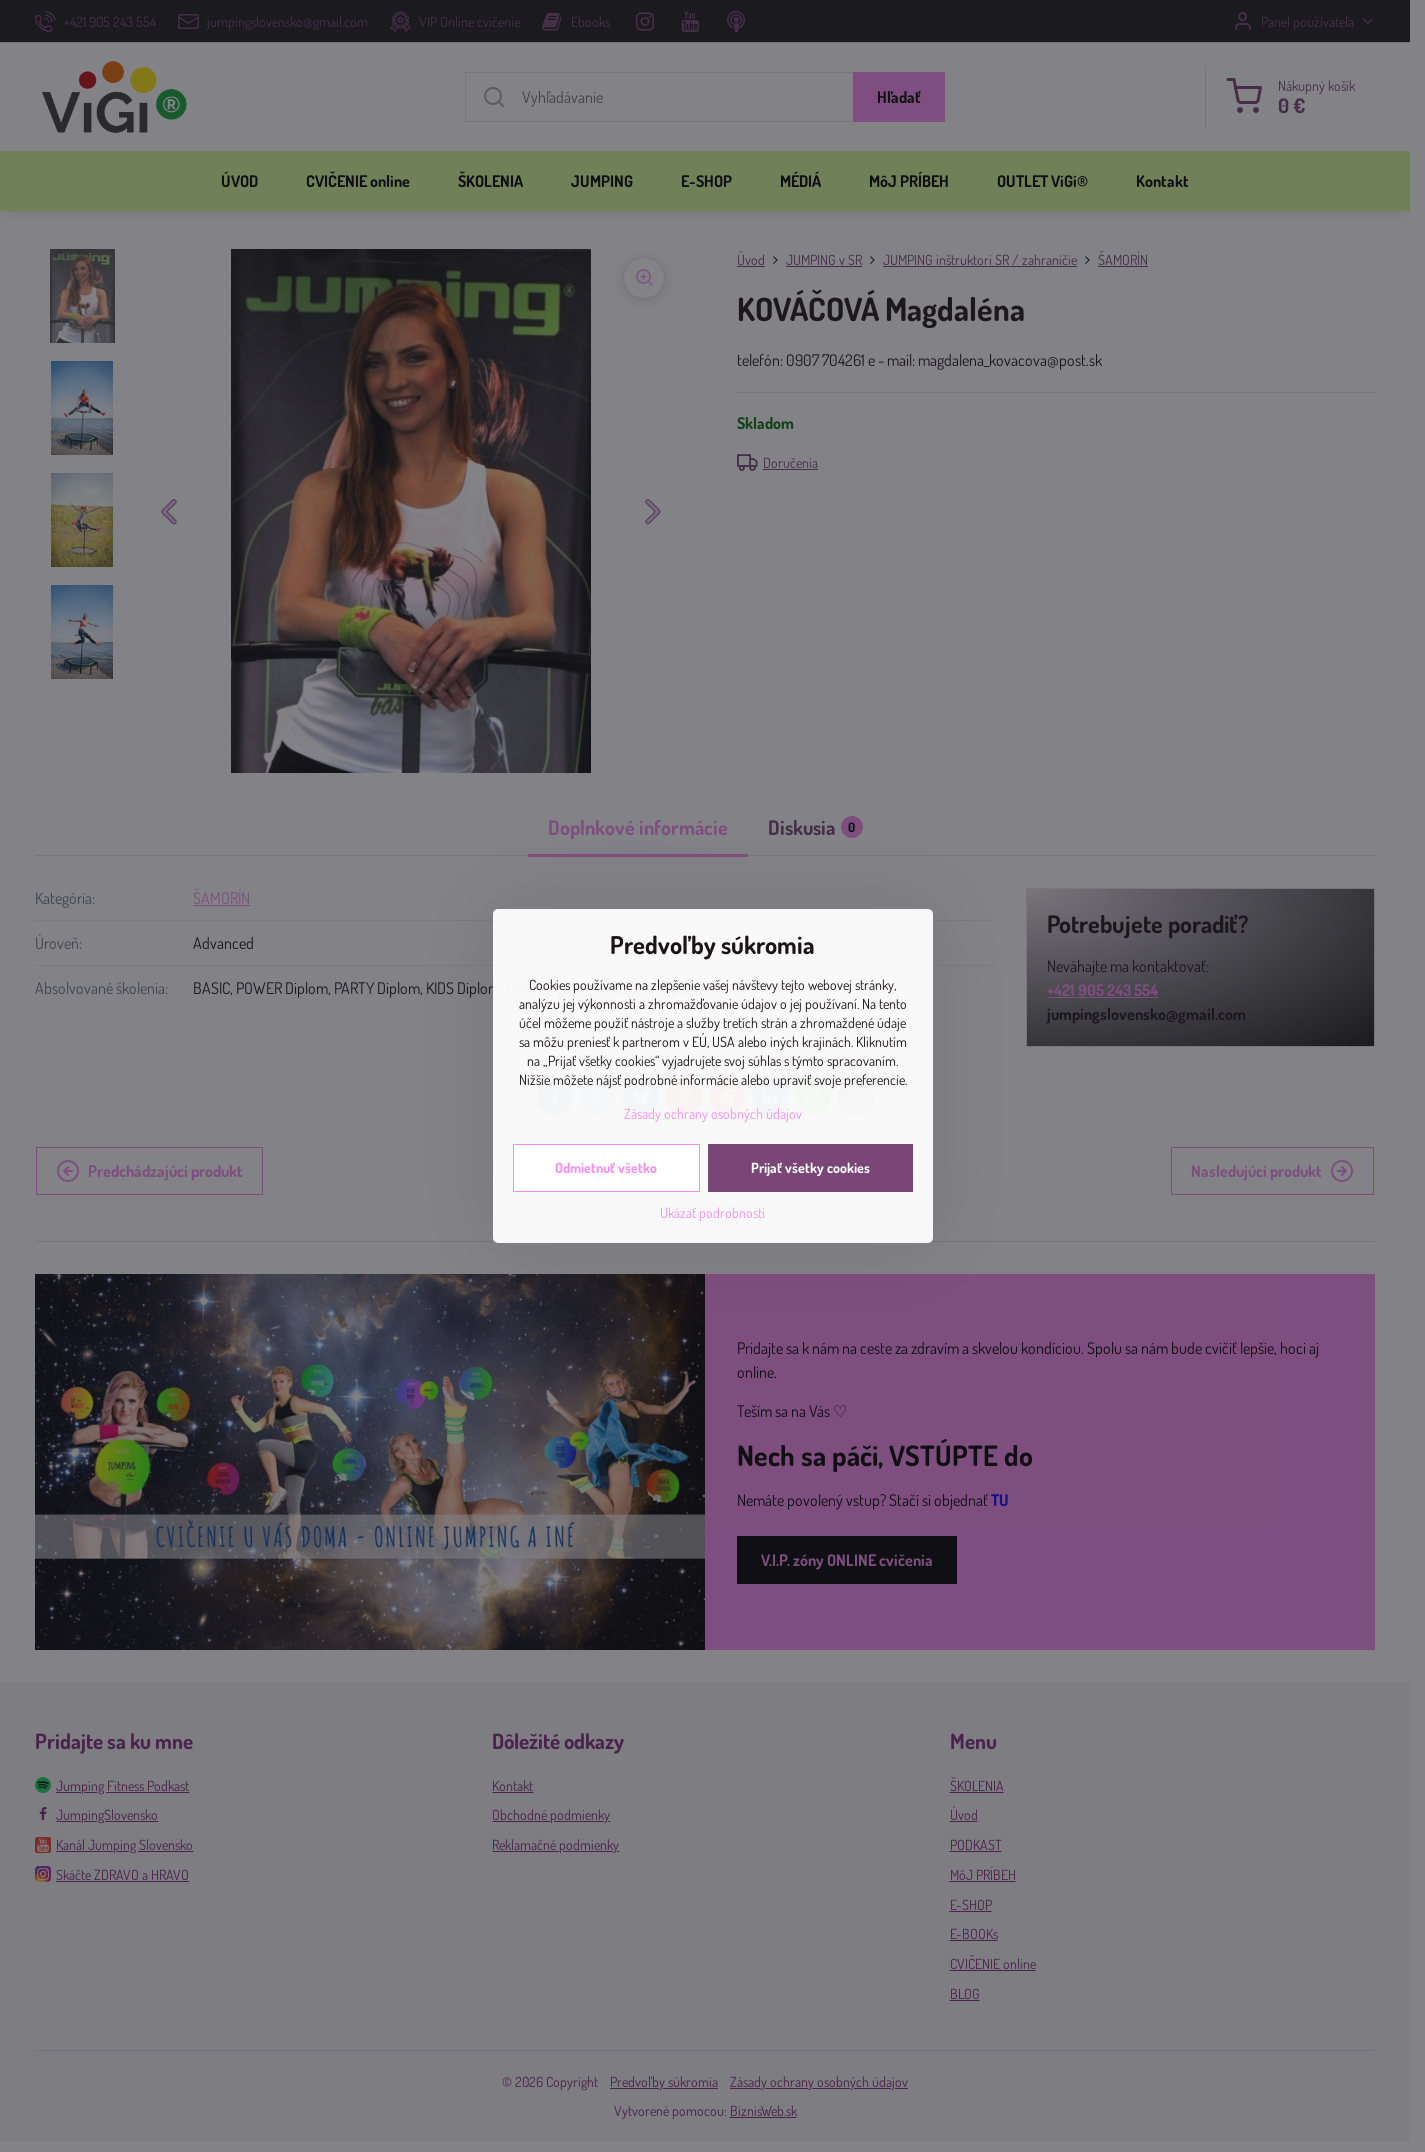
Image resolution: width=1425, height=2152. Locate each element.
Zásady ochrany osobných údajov (713, 1113)
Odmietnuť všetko (606, 1167)
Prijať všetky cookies (810, 1167)
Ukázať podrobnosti (712, 1212)
